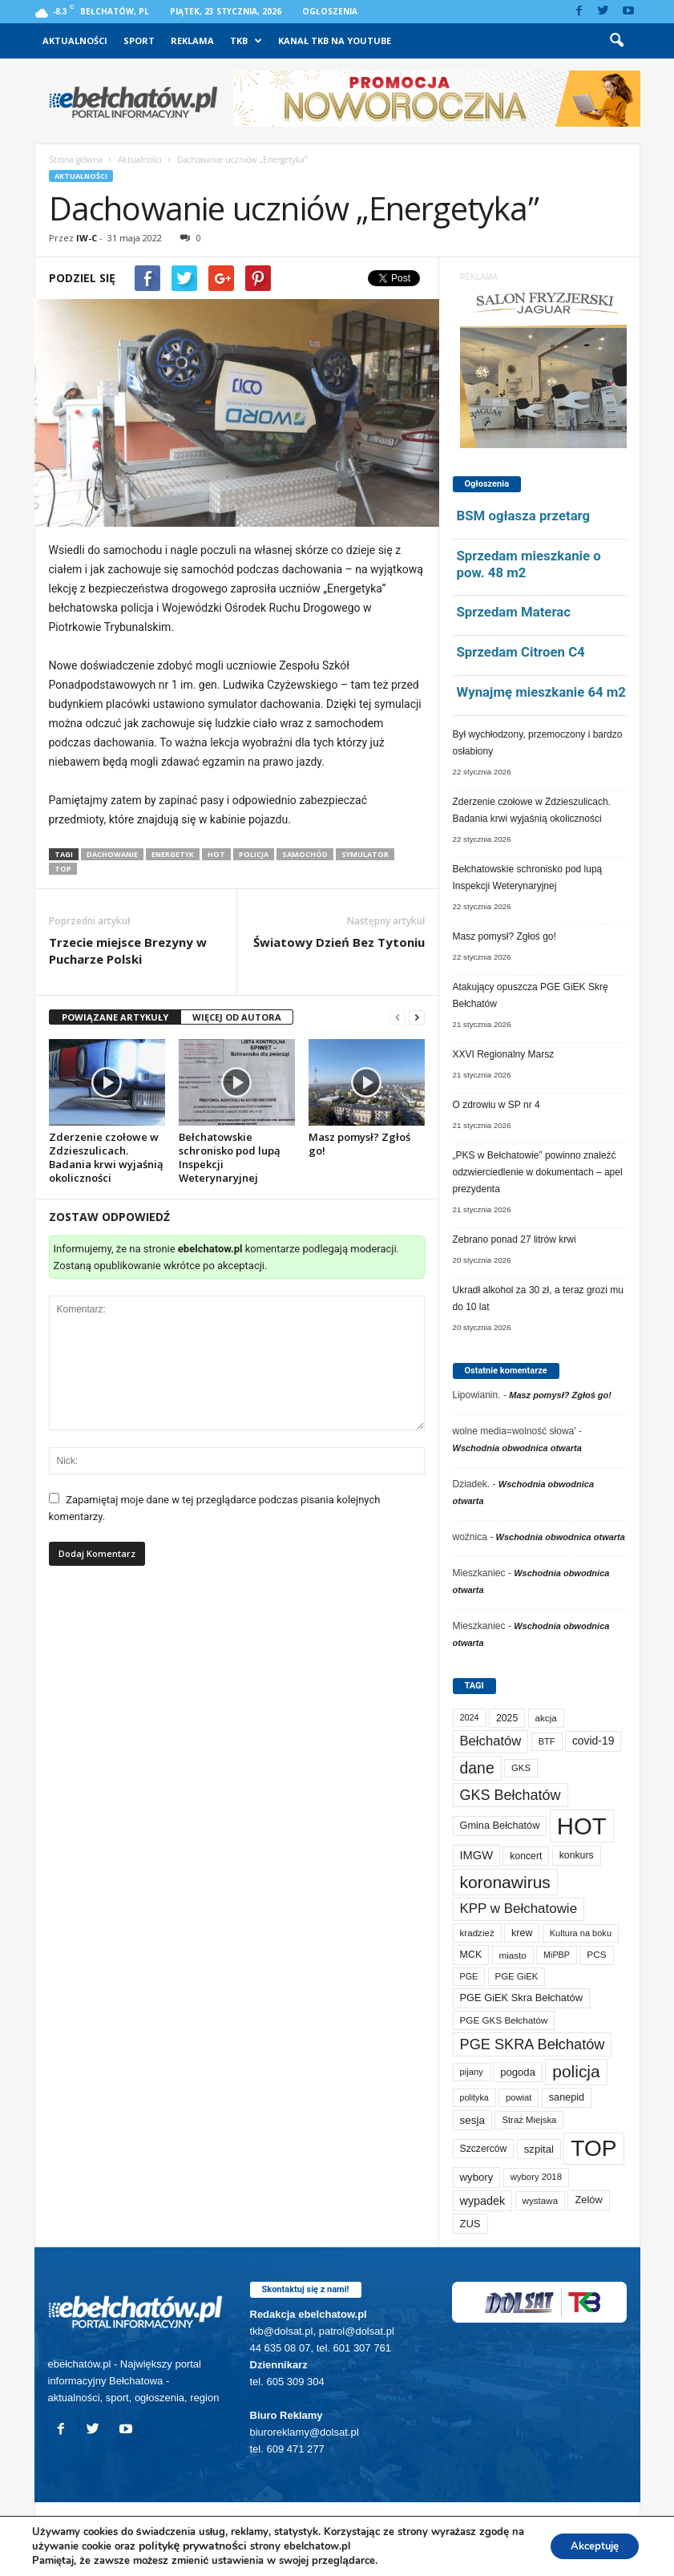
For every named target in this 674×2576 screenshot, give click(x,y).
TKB (246, 41)
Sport (139, 40)
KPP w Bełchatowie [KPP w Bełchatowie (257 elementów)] (519, 1908)
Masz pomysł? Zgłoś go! (359, 1144)
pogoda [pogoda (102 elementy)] (517, 2072)
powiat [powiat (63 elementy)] (518, 2097)
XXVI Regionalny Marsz (504, 1054)
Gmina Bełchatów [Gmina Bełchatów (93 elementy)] (500, 1825)
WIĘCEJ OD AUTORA (236, 1017)
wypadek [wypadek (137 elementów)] (483, 2200)
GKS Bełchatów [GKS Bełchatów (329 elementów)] (510, 1795)
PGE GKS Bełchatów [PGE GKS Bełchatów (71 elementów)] (504, 2020)
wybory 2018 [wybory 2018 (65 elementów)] (536, 2177)
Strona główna (76, 159)
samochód (305, 854)
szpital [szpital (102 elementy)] (539, 2149)
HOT (216, 854)
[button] (616, 41)
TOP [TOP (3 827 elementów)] (593, 2148)
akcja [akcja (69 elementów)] (546, 1718)
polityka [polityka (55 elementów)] (474, 2097)
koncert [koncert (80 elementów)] (526, 1856)
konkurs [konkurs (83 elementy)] (576, 1855)
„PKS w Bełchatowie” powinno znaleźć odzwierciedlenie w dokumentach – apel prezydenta (538, 1172)
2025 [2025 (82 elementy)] (507, 1718)
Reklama (192, 40)
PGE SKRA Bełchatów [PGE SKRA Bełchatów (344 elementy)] (532, 2044)
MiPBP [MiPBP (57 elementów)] (556, 1954)
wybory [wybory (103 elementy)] (477, 2177)
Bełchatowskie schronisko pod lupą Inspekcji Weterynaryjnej (229, 1157)
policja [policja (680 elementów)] (575, 2071)
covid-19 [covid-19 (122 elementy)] (593, 1740)
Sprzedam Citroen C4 (521, 652)
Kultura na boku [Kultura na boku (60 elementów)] (580, 1933)
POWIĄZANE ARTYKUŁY (115, 1017)
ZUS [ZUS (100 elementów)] (470, 2224)
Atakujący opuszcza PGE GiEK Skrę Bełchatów (530, 995)
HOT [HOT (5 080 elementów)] (582, 1826)
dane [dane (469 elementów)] (477, 1768)
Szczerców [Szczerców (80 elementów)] (483, 2148)
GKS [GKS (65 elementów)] (521, 1768)
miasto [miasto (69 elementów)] (513, 1955)
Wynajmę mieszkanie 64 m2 (541, 692)
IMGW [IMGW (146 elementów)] (477, 1855)
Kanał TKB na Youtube (334, 40)
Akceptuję (589, 2546)
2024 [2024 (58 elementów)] (469, 1717)
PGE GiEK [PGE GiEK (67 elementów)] (517, 1976)
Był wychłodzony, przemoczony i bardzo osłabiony (538, 743)
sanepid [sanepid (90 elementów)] (566, 2097)
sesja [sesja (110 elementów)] (473, 2120)
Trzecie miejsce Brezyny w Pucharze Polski (128, 950)
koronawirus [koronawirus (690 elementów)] (505, 1882)
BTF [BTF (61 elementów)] (547, 1741)
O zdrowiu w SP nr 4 (496, 1104)
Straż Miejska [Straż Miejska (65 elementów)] (529, 2120)
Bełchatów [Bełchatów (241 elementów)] (491, 1741)
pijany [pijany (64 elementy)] (471, 2072)
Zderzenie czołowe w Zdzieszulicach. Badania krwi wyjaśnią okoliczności (106, 1157)
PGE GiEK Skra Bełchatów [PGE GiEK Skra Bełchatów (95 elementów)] (521, 1998)
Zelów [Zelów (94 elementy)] (588, 2200)
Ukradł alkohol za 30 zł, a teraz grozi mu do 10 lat (538, 1298)
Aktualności (74, 40)
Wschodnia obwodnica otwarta (517, 1448)
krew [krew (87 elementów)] (521, 1933)
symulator (365, 854)
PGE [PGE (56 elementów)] (469, 1976)
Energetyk (172, 854)
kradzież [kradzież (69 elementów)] (477, 1932)
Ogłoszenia (329, 11)
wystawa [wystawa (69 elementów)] (541, 2200)
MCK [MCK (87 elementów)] (471, 1954)
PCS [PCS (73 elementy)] (596, 1954)
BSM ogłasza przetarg (524, 516)
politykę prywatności (208, 2546)
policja (253, 854)
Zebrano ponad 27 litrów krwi (514, 1239)
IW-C (86, 238)
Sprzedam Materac (514, 612)
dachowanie (112, 854)
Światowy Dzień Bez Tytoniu (339, 942)
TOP (62, 868)
